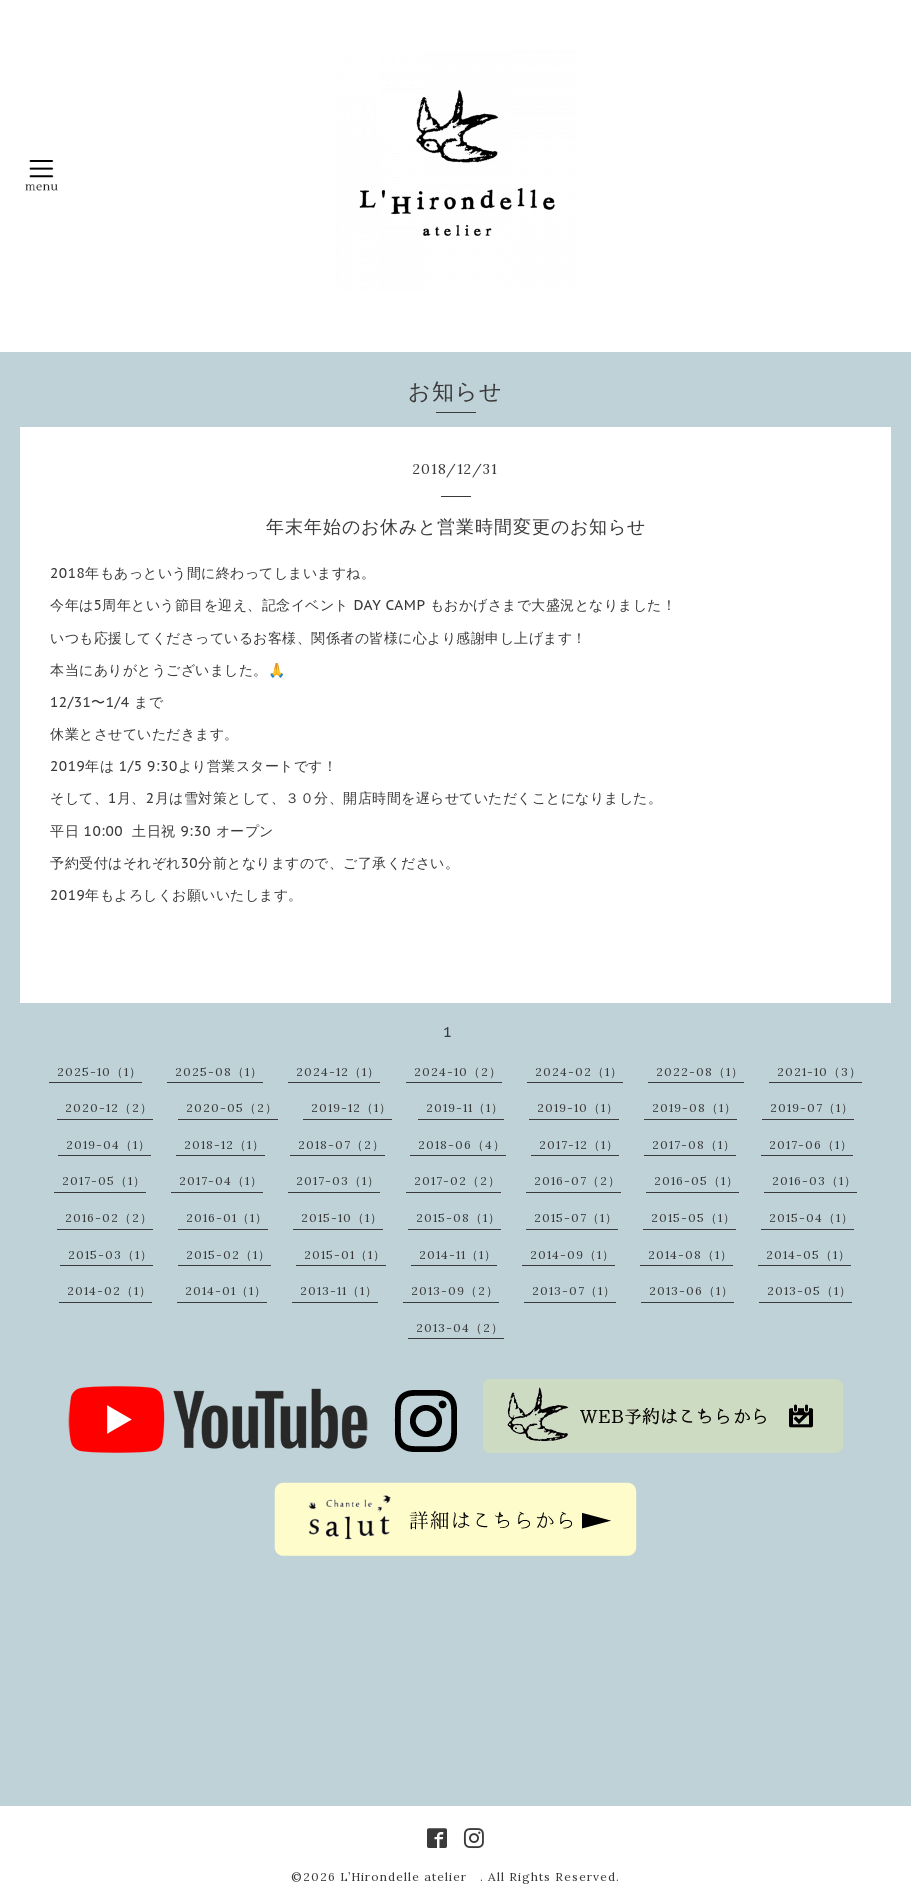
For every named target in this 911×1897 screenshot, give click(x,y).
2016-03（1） (814, 1180)
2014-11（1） (458, 1254)
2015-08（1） (458, 1217)
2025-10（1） (99, 1071)
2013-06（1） (691, 1290)
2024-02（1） (579, 1071)
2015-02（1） (228, 1254)
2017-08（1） (694, 1144)
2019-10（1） (578, 1107)
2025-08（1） (219, 1071)
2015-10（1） (342, 1217)
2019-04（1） (108, 1144)
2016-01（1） (227, 1217)
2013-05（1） (809, 1290)
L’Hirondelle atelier (410, 1876)
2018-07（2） (341, 1144)
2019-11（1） (465, 1107)
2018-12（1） (224, 1144)
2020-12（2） (109, 1107)
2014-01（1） (226, 1290)
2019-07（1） (812, 1107)
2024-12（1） (338, 1071)
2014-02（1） (109, 1290)
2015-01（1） (345, 1254)
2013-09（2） (455, 1290)
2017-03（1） (338, 1180)
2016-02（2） (109, 1217)
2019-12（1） (351, 1107)
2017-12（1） (579, 1144)
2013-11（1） (339, 1290)
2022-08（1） (700, 1071)
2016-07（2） (577, 1180)
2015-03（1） (110, 1254)
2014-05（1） (808, 1254)
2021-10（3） (819, 1071)
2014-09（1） (572, 1254)
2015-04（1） (811, 1217)
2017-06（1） (811, 1144)
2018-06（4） (462, 1144)
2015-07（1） (576, 1217)
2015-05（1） (693, 1217)
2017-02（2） (457, 1180)
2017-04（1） (221, 1180)
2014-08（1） (690, 1254)
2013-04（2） (460, 1327)
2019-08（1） (694, 1107)
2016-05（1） (696, 1180)
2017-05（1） (104, 1180)
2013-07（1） (574, 1290)
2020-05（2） (232, 1107)
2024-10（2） (458, 1071)
